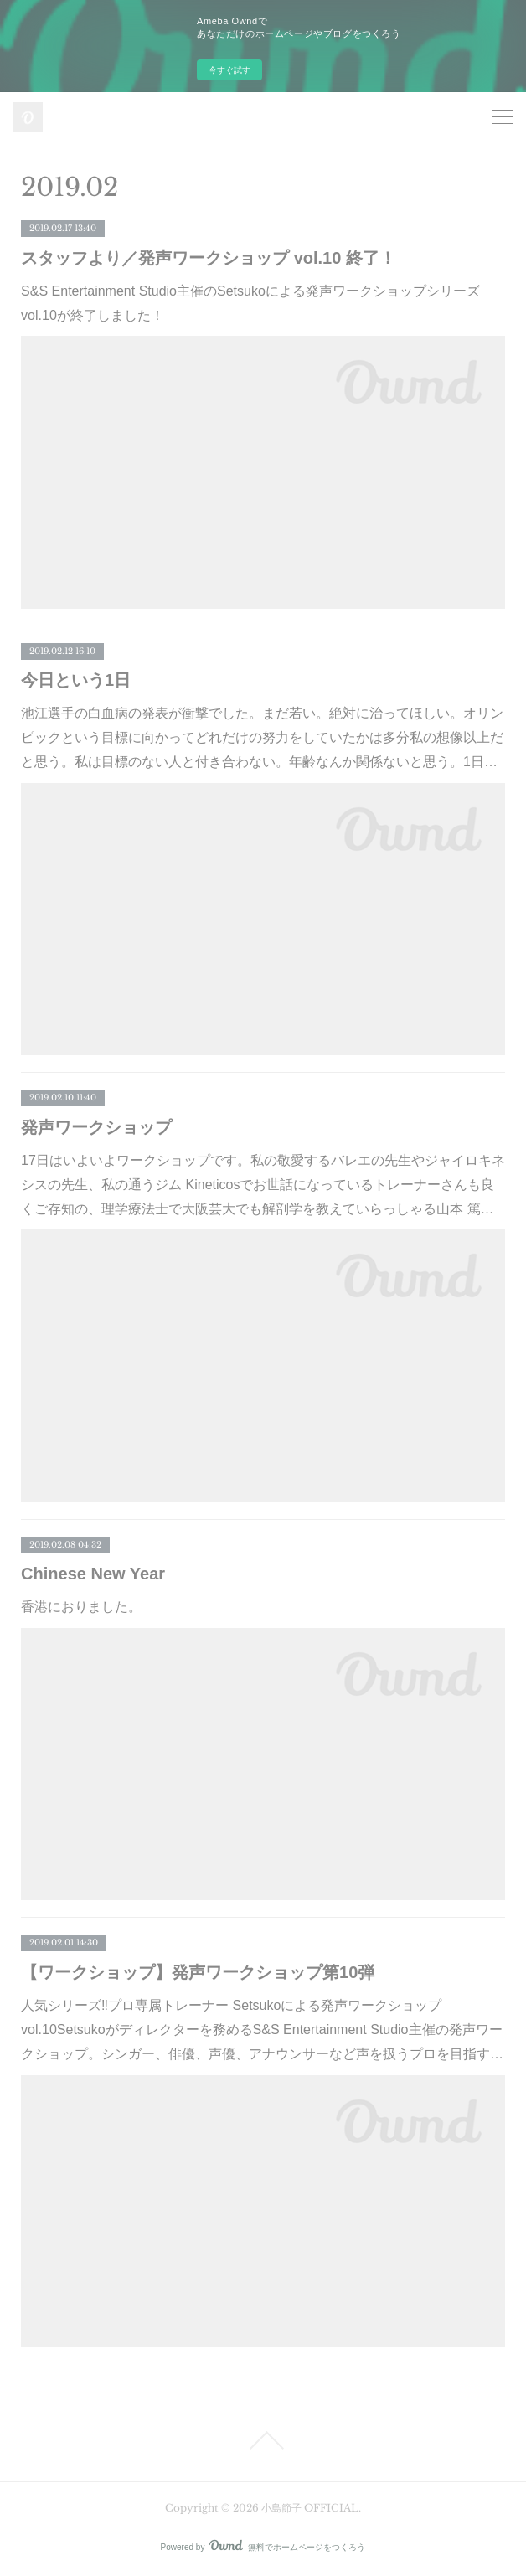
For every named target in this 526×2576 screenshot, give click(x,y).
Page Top (263, 2440)
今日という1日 (76, 680)
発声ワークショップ (96, 1127)
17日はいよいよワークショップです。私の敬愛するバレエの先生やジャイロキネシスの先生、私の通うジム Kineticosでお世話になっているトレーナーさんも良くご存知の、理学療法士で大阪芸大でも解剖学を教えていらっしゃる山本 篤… (263, 1184)
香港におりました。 (81, 1607)
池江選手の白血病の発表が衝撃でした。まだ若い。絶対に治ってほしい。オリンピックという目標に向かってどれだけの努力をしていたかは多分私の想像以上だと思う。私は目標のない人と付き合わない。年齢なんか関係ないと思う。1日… (262, 737)
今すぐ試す (229, 70)
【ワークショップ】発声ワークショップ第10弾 (197, 1972)
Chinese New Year (93, 1573)
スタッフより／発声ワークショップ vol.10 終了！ (208, 258)
